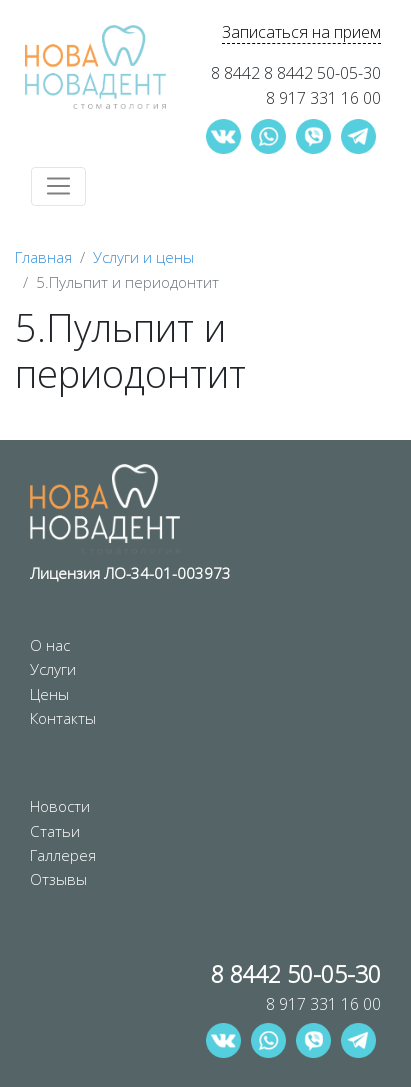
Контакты (63, 718)
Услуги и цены (143, 257)
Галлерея (63, 855)
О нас (50, 645)
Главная (43, 257)
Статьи (55, 831)
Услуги (53, 669)
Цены (49, 694)
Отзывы (58, 879)
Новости (60, 806)
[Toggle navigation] (58, 186)
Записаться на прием (301, 32)
